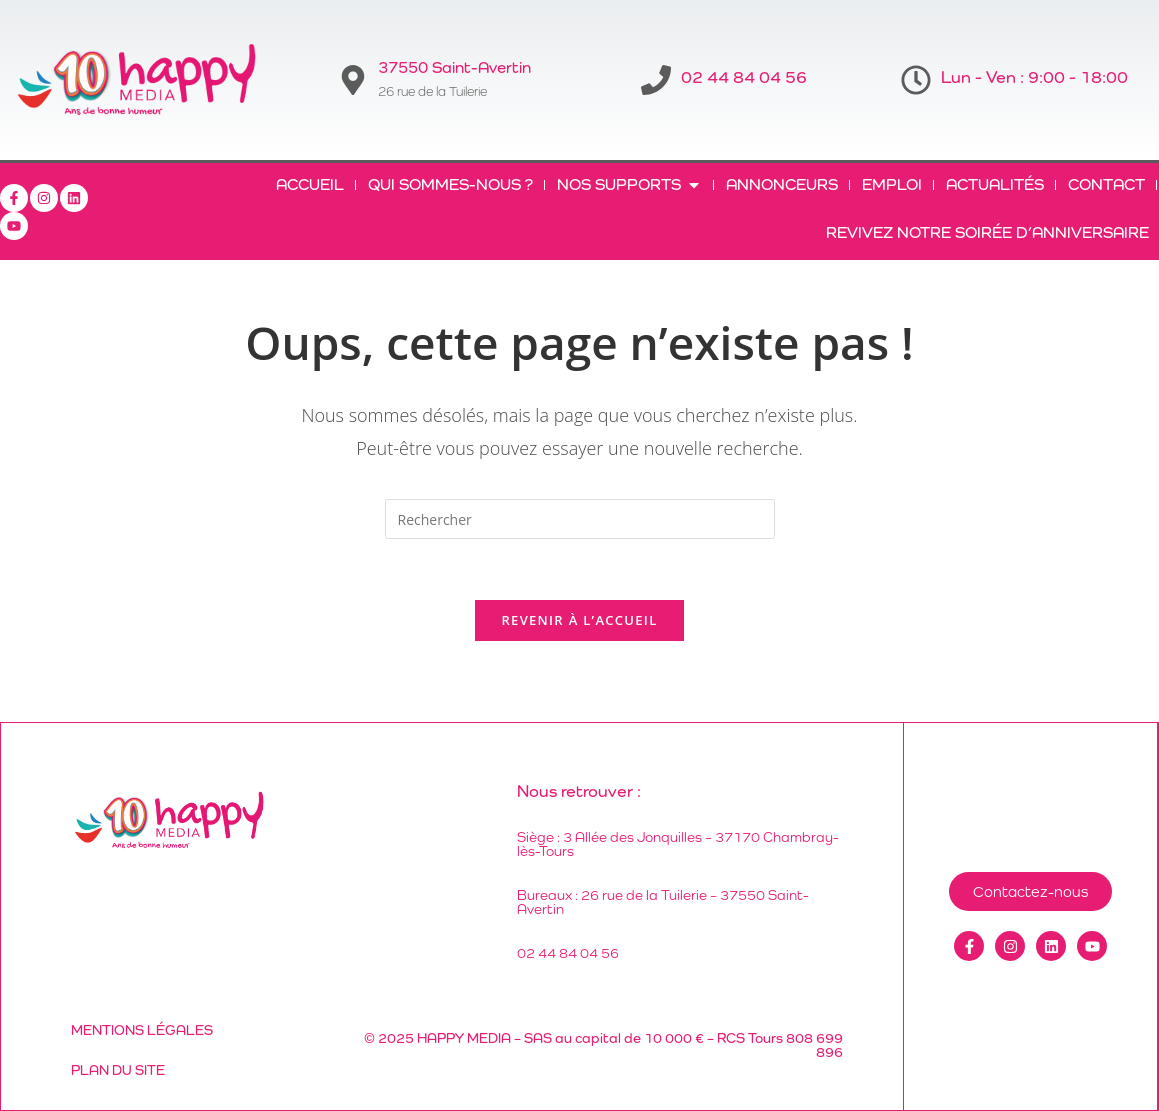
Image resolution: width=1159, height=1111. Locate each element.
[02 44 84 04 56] (656, 80)
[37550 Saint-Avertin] (353, 80)
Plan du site (118, 1070)
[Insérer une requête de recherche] (580, 519)
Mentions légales (142, 1030)
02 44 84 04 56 (744, 77)
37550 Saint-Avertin (454, 67)
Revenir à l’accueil (579, 620)
